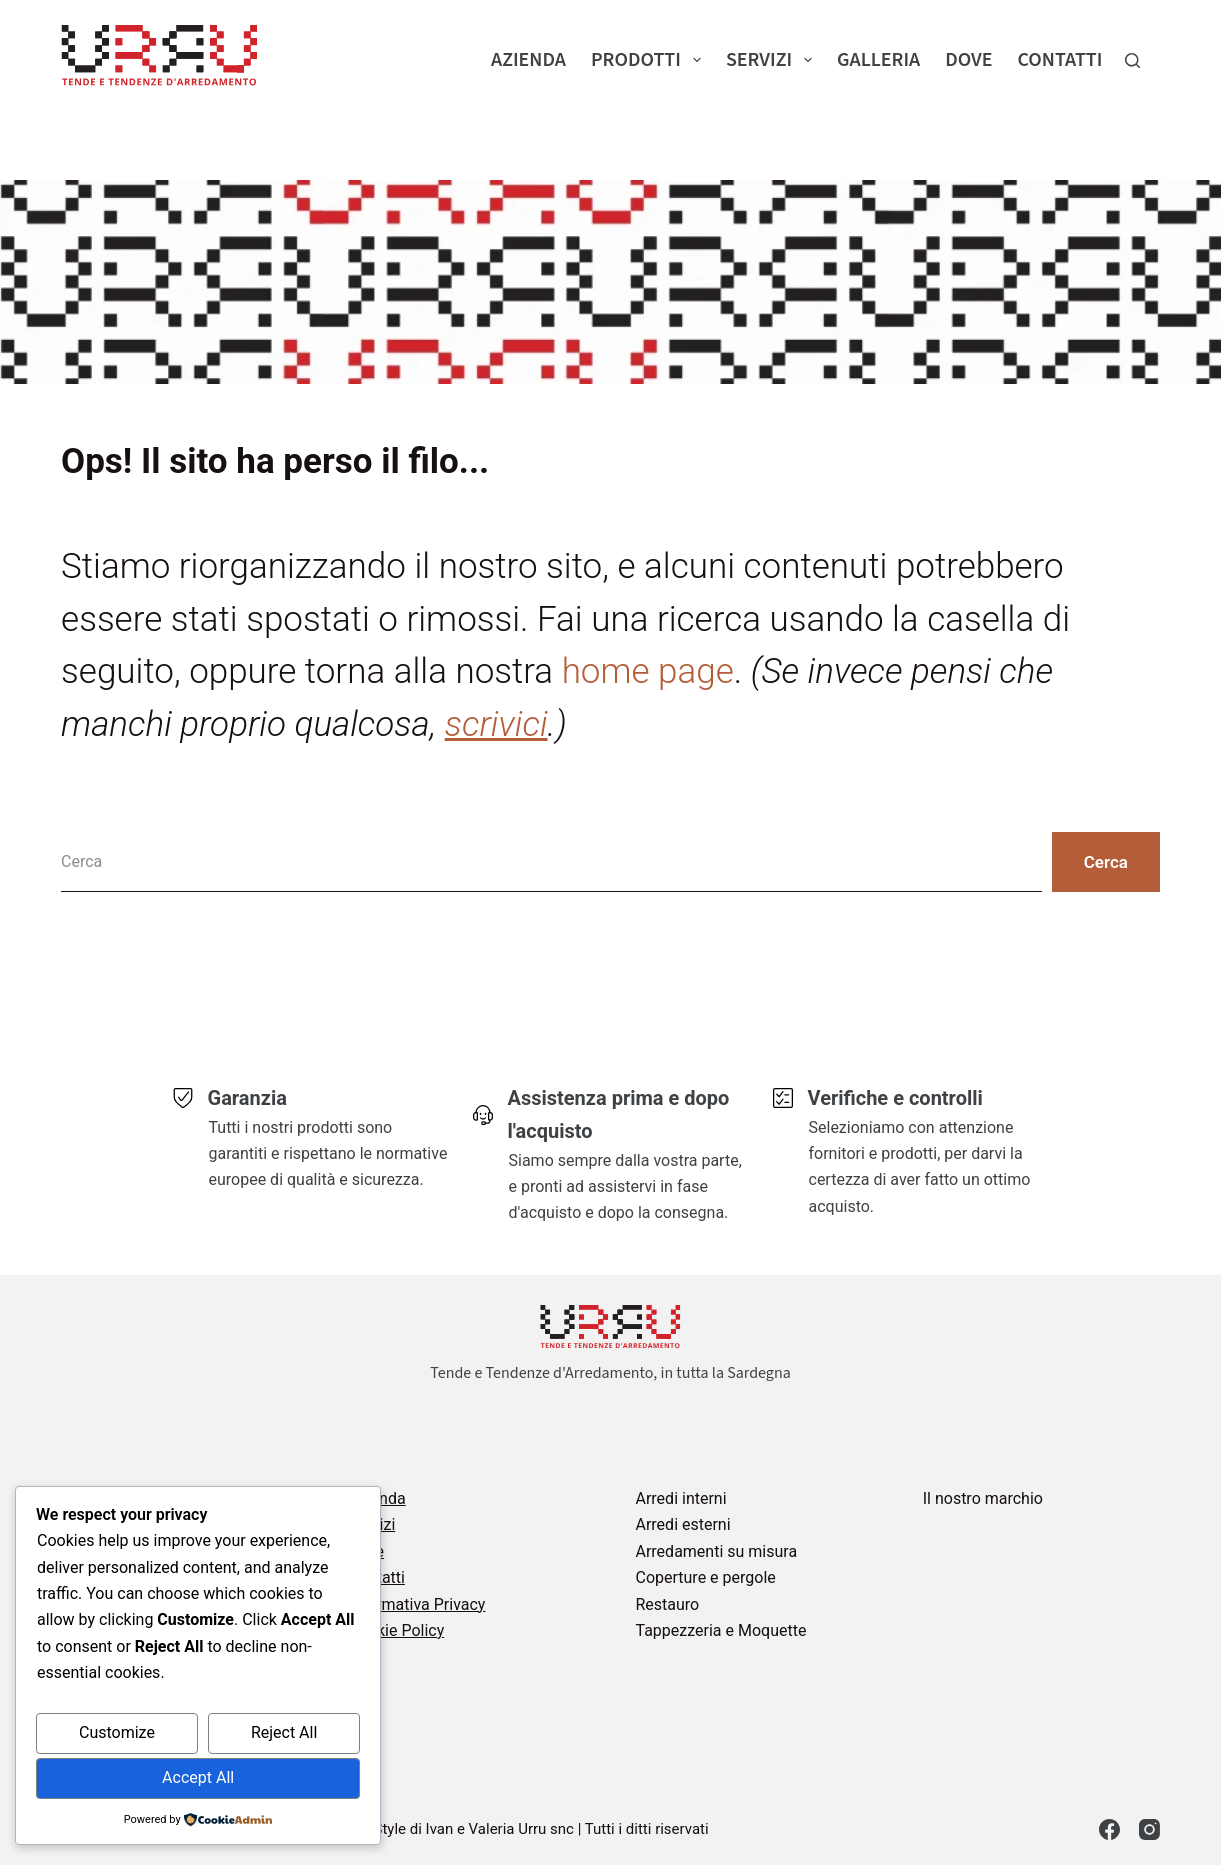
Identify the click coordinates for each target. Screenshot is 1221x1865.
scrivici (496, 724)
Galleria (878, 60)
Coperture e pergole (705, 1577)
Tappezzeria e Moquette (720, 1630)
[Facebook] (1109, 1829)
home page (648, 671)
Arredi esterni (682, 1524)
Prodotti (650, 60)
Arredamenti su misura (716, 1551)
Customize (117, 1732)
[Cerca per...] (551, 862)
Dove (968, 60)
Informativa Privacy (416, 1604)
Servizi (773, 60)
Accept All (198, 1777)
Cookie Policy (396, 1630)
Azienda (528, 60)
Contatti (1059, 60)
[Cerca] (1132, 60)
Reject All (284, 1732)
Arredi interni (680, 1498)
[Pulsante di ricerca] (1106, 862)
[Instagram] (1149, 1829)
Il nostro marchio (983, 1498)
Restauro (667, 1604)
